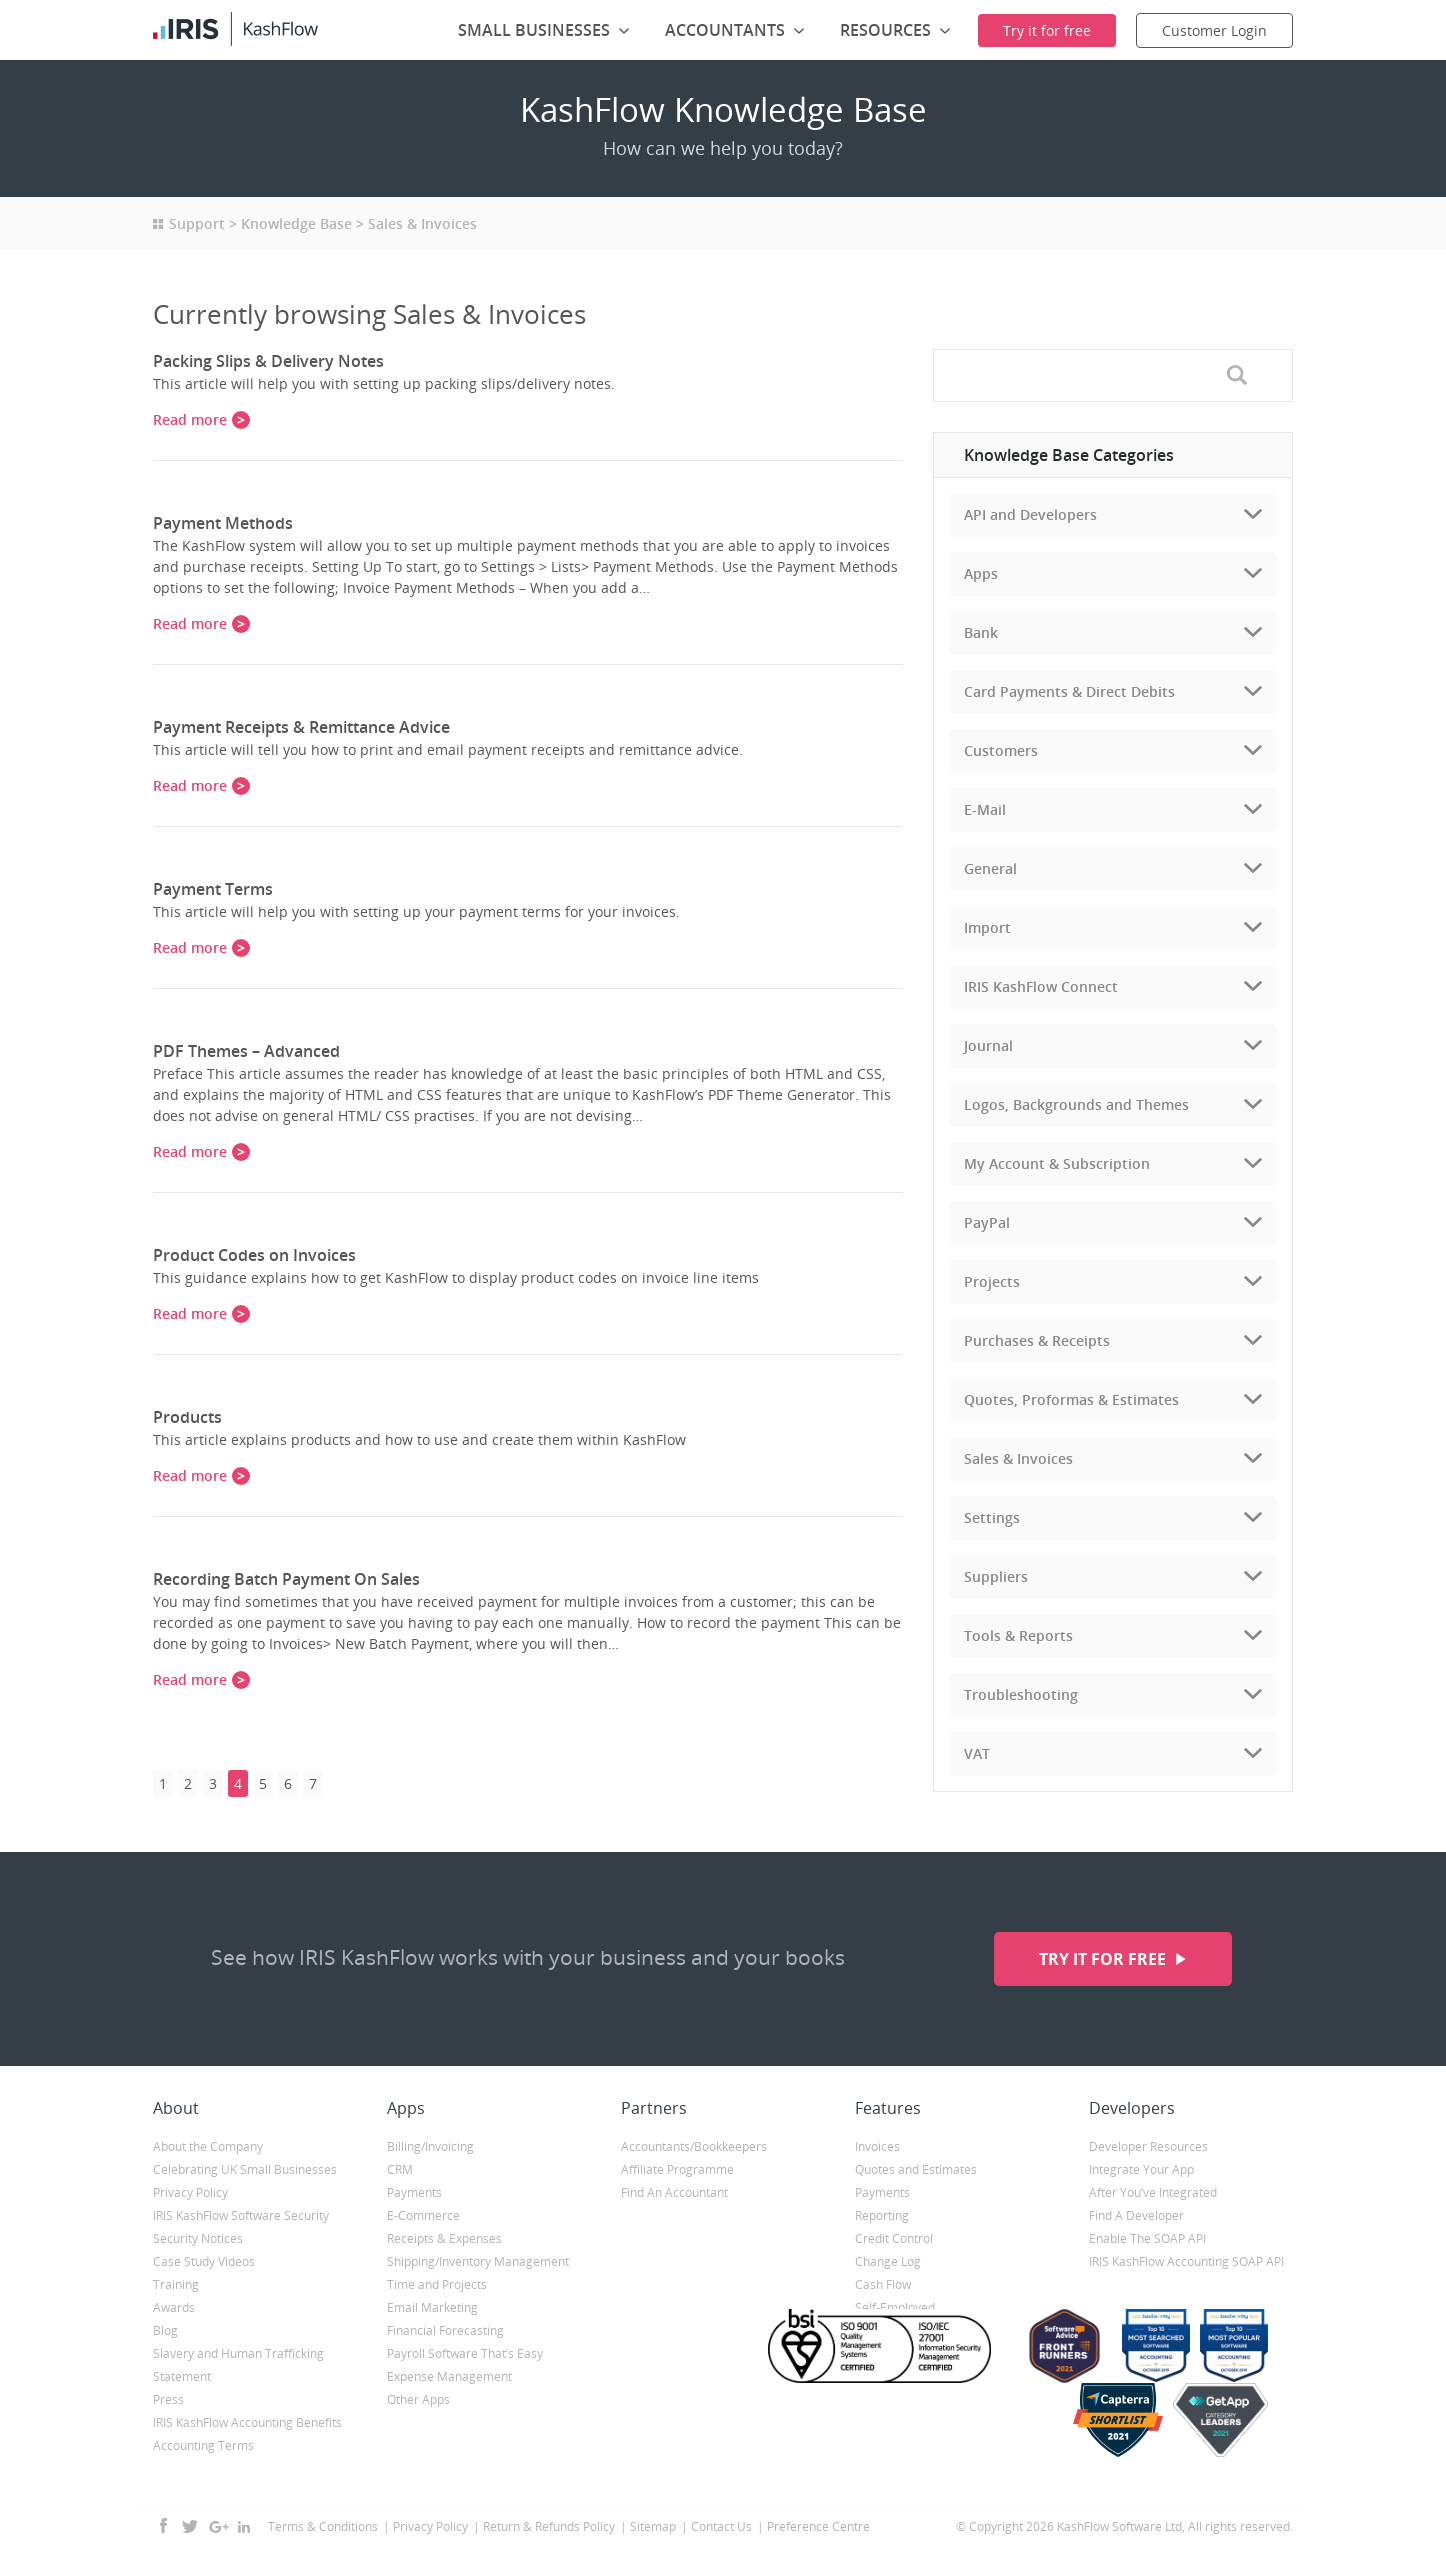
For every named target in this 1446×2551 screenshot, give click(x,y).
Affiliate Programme (677, 2169)
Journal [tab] (988, 1045)
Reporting (882, 2215)
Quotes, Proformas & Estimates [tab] (1071, 1399)
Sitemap (653, 2526)
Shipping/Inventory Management (478, 2261)
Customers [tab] (1001, 750)
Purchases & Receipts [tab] (1037, 1340)
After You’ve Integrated (1153, 2192)
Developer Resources (1148, 2146)
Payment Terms (213, 889)
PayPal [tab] (987, 1222)
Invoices (877, 2146)
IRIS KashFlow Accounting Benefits (247, 2422)
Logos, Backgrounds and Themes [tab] (1076, 1104)
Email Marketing (432, 2307)
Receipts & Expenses (444, 2238)
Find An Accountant (674, 2192)
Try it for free (1104, 1959)
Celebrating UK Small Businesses (245, 2169)
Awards (174, 2307)
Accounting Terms (203, 2445)
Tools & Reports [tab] (1018, 1635)
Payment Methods (223, 523)
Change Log (888, 2261)
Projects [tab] (992, 1281)
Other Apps (418, 2399)
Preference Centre (818, 2526)
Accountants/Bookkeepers (694, 2146)
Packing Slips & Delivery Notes (268, 361)
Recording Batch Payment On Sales (286, 1579)
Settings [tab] (992, 1517)
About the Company (208, 2146)
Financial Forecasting (445, 2330)
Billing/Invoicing (430, 2146)
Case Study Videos (204, 2261)
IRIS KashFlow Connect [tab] (1041, 986)
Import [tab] (987, 927)
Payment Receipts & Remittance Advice (301, 727)
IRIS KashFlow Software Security (241, 2215)
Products (187, 1417)
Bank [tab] (981, 632)
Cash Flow (883, 2284)
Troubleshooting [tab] (1021, 1694)
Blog (165, 2330)
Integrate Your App (1141, 2169)
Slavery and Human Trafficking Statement (238, 2365)
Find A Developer (1136, 2215)
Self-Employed (895, 2307)
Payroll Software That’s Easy (465, 2353)
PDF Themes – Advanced (246, 1051)
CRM (400, 2169)
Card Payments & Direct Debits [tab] (1069, 691)
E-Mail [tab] (985, 809)
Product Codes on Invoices (254, 1255)
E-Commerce (423, 2215)
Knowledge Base (296, 223)
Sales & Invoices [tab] (1018, 1458)
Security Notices (198, 2238)
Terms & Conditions (323, 2526)
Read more (190, 419)
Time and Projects (437, 2284)
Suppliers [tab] (996, 1576)
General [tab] (990, 868)
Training (176, 2284)
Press (168, 2399)
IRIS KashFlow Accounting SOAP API (1186, 2261)
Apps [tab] (981, 573)
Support (197, 223)
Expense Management (449, 2376)
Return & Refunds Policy (549, 2526)
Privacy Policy (190, 2192)
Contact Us (721, 2526)
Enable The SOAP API (1147, 2238)
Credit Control (894, 2238)
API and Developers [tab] (1030, 514)
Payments (414, 2192)
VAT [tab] (977, 1753)
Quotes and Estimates (916, 2169)
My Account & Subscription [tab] (1057, 1163)
